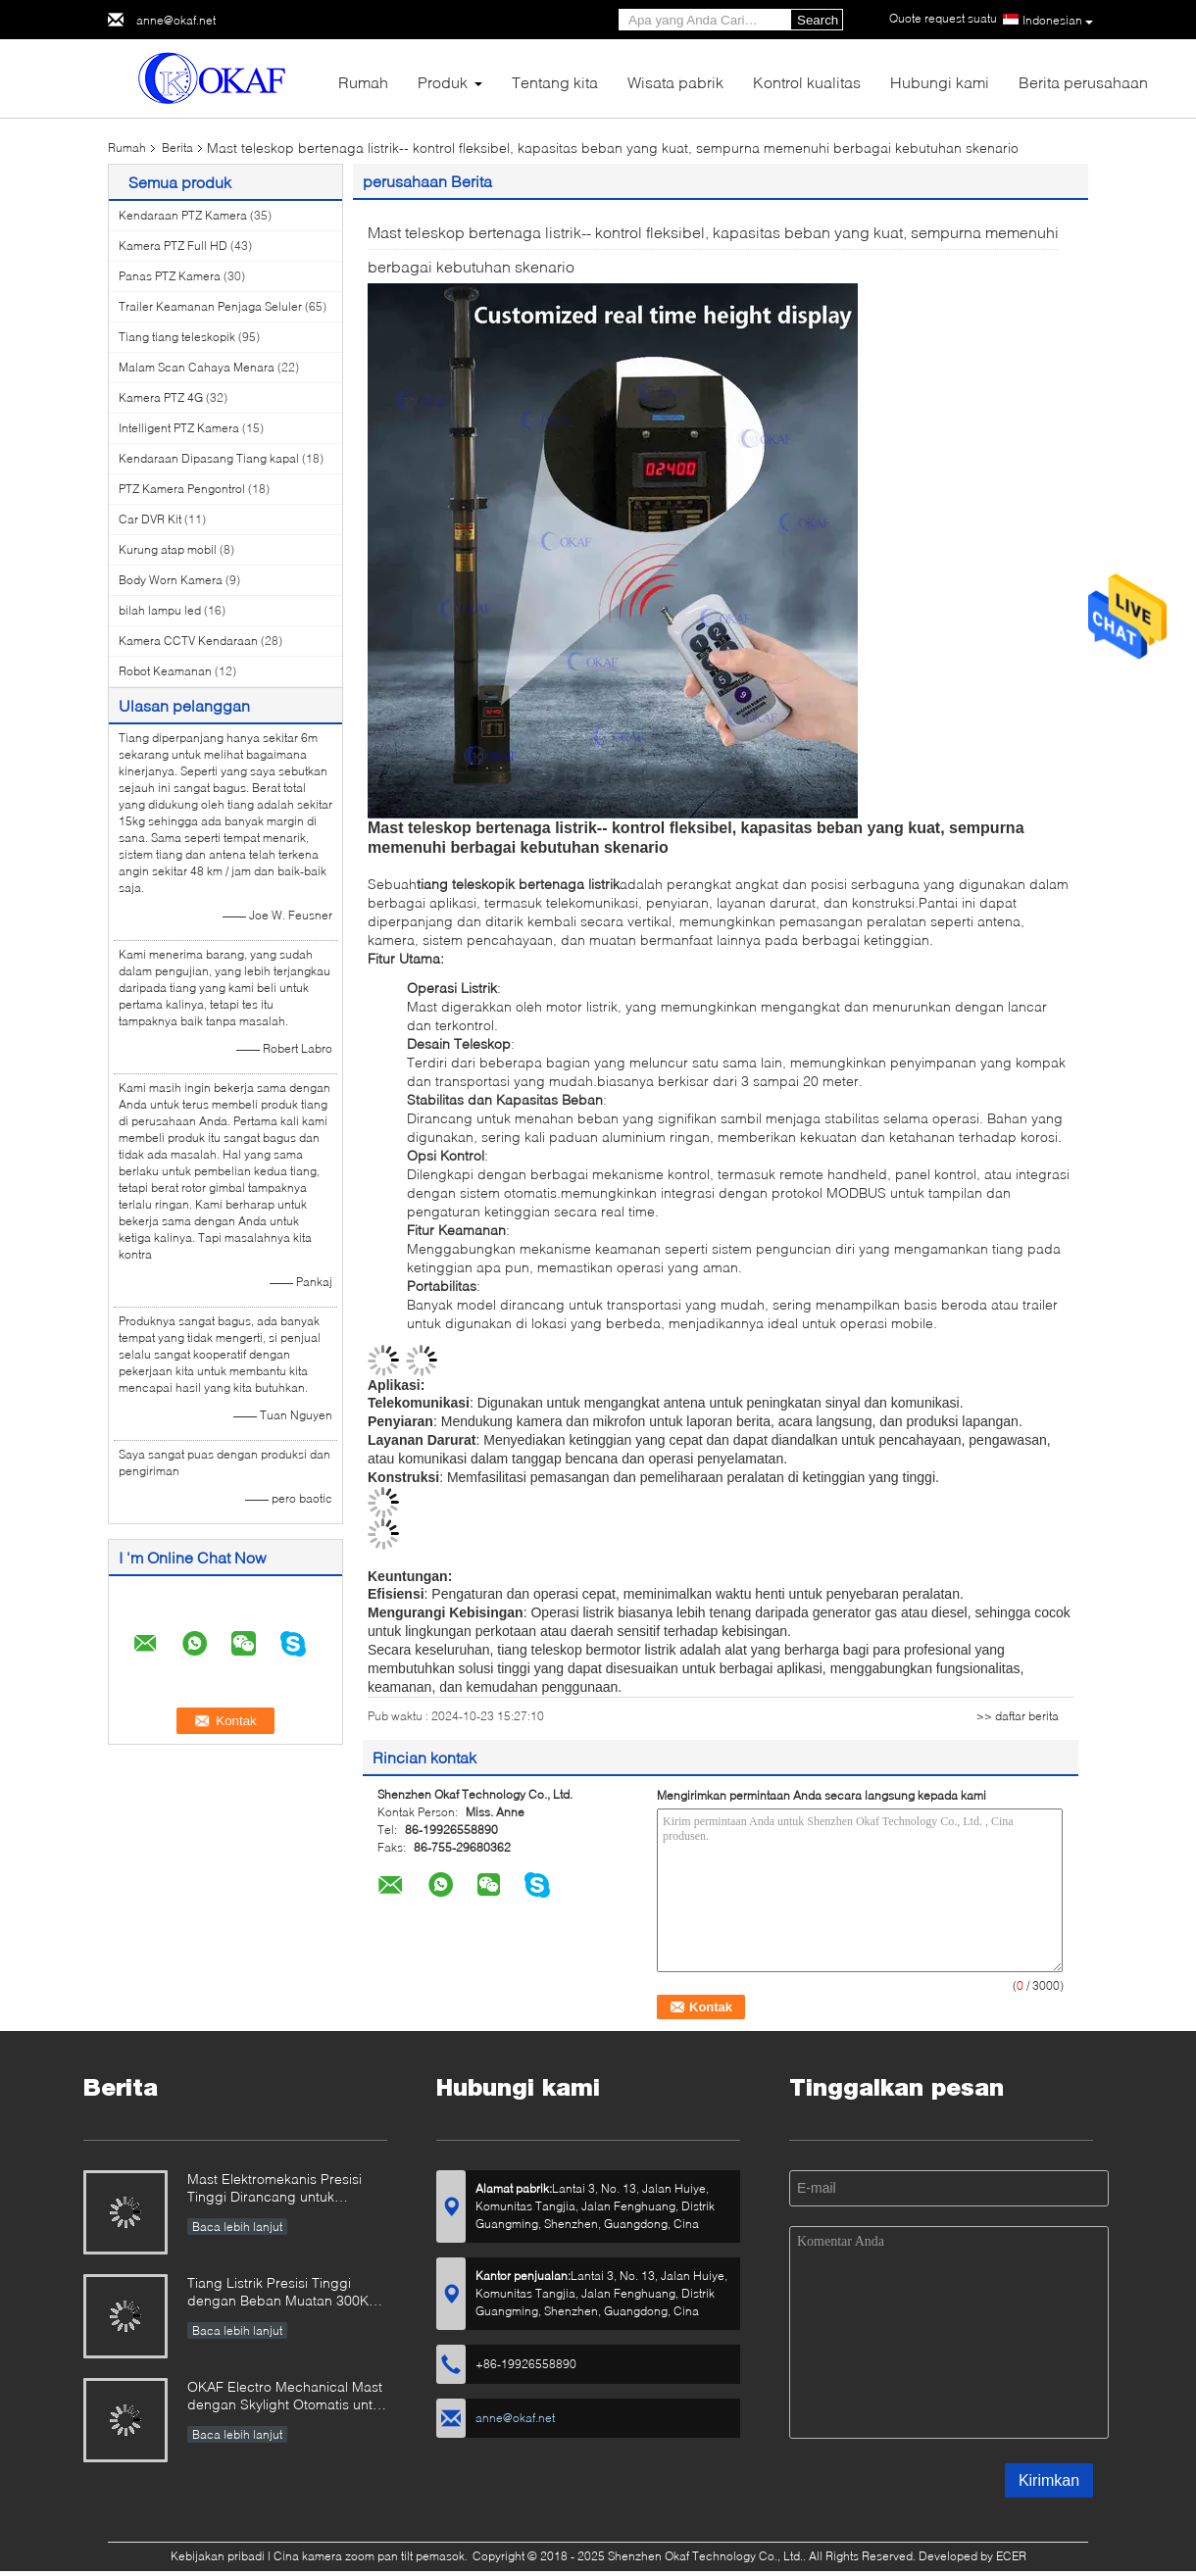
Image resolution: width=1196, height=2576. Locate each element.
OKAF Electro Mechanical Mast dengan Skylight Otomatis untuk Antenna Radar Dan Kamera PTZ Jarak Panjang (287, 2397)
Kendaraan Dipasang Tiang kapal (209, 458)
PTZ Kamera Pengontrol (182, 488)
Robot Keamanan (165, 671)
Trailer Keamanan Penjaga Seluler (210, 306)
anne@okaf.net (176, 20)
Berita (177, 147)
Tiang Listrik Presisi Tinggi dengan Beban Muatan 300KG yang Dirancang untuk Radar (283, 2293)
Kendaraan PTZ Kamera (183, 215)
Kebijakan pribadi (218, 2556)
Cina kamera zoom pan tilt (343, 2556)
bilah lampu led (160, 610)
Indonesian (1057, 20)
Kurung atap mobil (168, 549)
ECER (1011, 2556)
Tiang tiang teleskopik (177, 336)
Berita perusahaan (1083, 82)
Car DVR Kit (150, 519)
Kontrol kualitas (807, 82)
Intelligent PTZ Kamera (179, 428)
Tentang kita (555, 82)
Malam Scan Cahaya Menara (196, 367)
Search (817, 20)
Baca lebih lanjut (237, 2226)
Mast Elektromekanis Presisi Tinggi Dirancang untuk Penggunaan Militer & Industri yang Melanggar (280, 2189)
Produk (443, 82)
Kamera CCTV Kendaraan (188, 640)
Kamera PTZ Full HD (173, 245)
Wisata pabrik (675, 82)
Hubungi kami (939, 82)
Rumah (363, 82)
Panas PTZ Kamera (170, 276)
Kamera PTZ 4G (161, 397)
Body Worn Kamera (171, 579)
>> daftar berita (1017, 1716)
